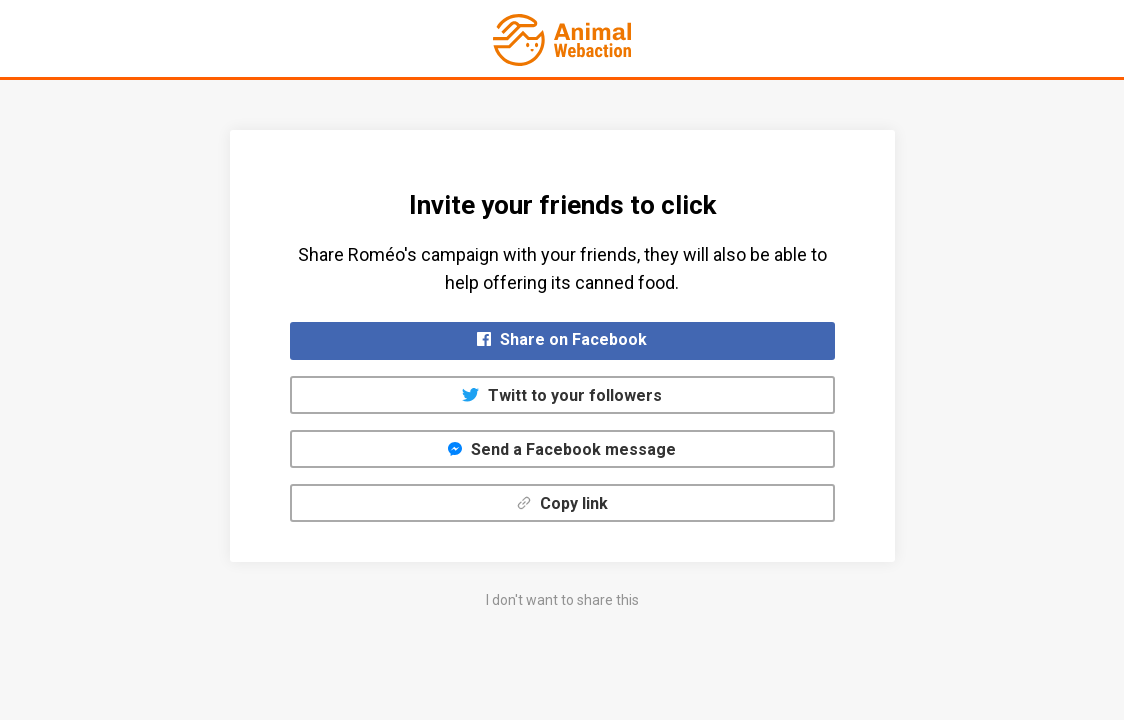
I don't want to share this (562, 600)
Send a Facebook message (562, 449)
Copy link (562, 503)
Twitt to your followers (562, 395)
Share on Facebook (562, 339)
